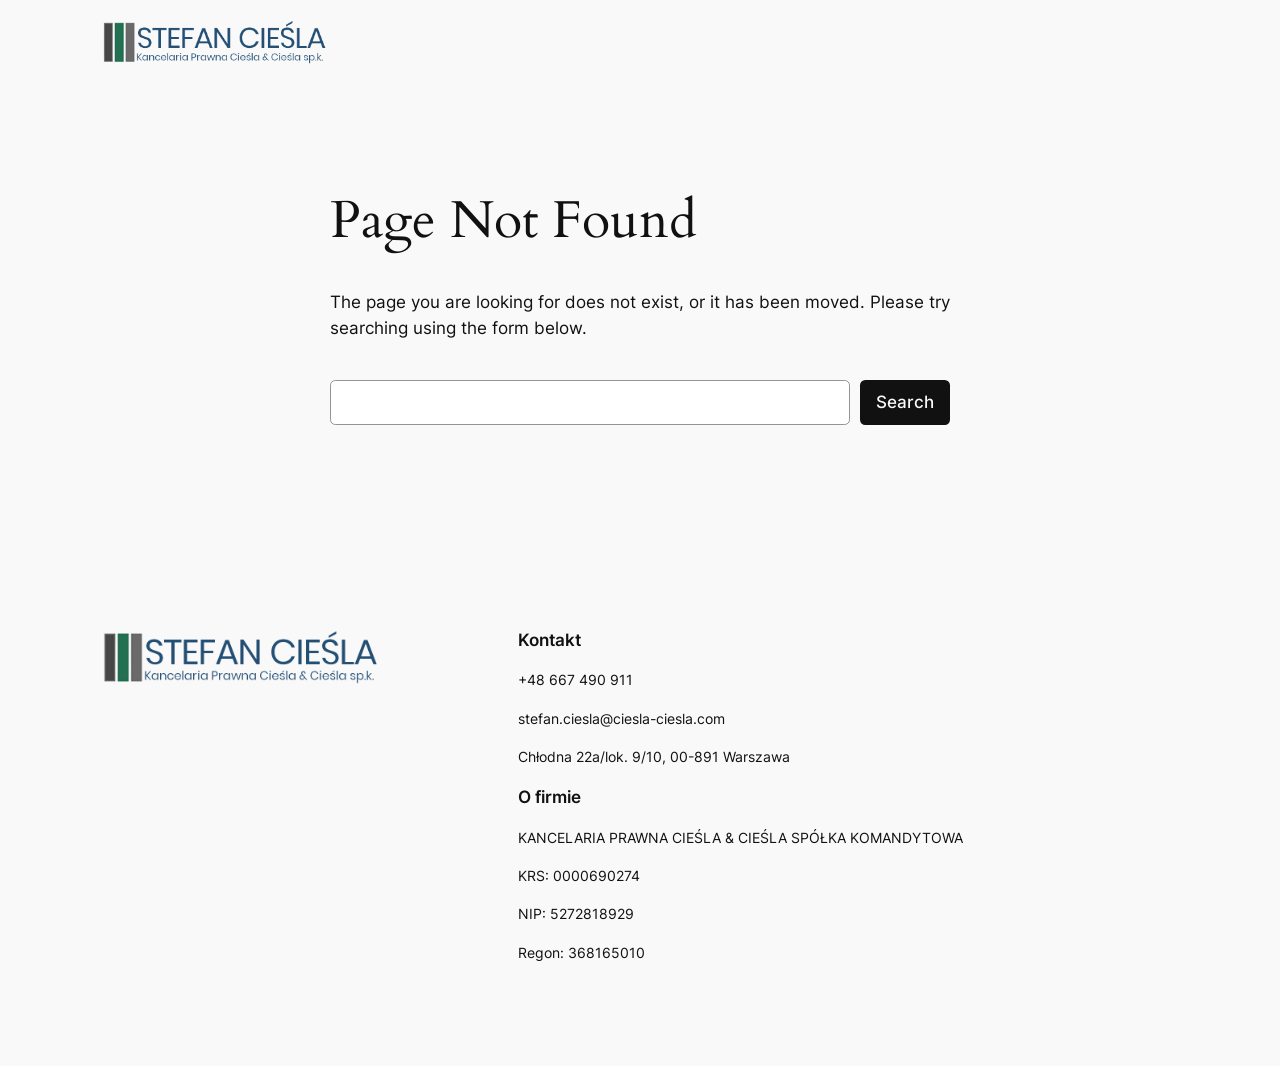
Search (905, 402)
